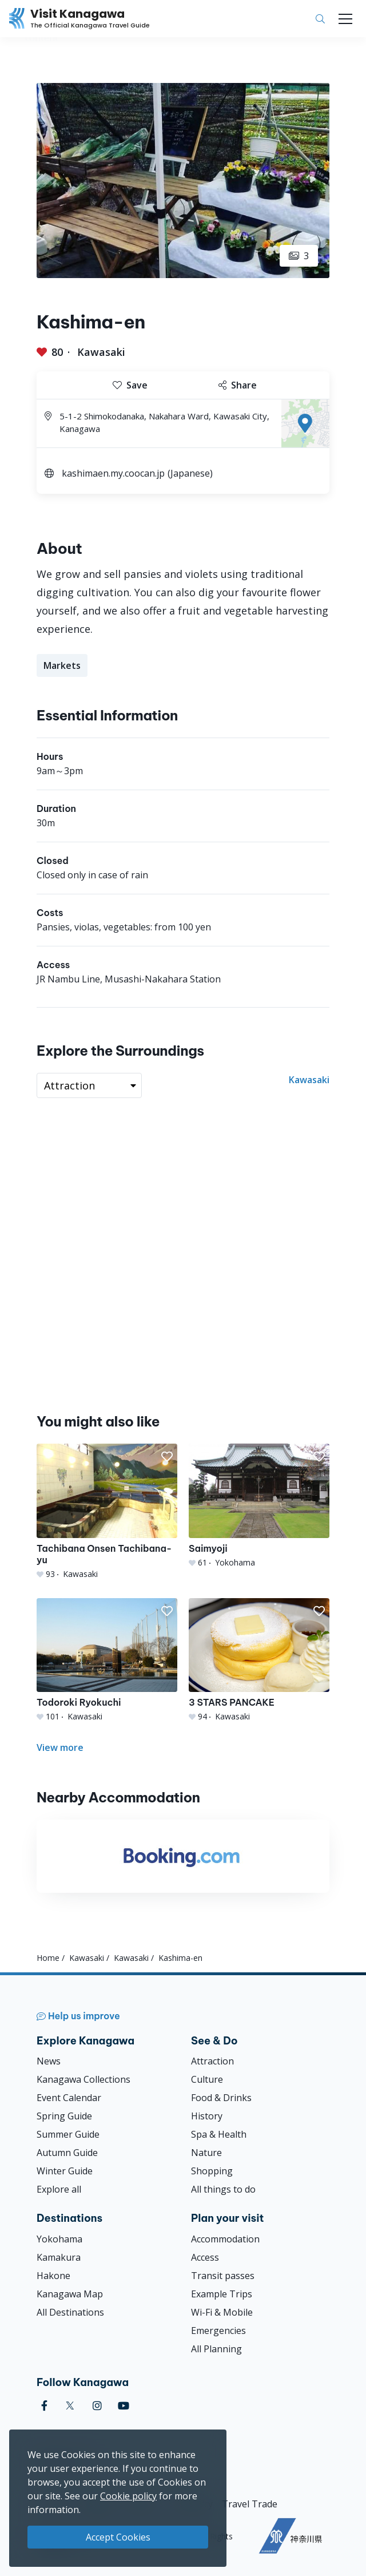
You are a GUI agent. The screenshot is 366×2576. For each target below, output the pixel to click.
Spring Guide (64, 2116)
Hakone (53, 2275)
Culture (207, 2079)
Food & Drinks (221, 2097)
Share (237, 385)
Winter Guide (65, 2171)
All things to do (223, 2189)
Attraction (212, 2061)
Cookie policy (128, 2496)
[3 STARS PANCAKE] (259, 1660)
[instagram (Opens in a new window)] (97, 2405)
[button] (167, 1456)
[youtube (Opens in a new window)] (123, 2405)
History (206, 2116)
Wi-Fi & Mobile (222, 2312)
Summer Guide (68, 2134)
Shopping (212, 2171)
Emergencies (218, 2330)
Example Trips (221, 2294)
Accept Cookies (118, 2537)
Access (205, 2257)
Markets (62, 665)
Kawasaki (101, 352)
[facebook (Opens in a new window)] (44, 2405)
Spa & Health (218, 2134)
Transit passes (222, 2275)
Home (48, 1957)
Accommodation (225, 2239)
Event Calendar (69, 2097)
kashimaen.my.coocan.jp (113, 473)
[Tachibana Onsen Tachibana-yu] (107, 1511)
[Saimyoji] (259, 1506)
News (49, 2061)
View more (60, 1747)
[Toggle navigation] (345, 18)
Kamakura (59, 2257)
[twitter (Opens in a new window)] (70, 2405)
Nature (206, 2152)
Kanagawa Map (70, 2294)
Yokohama (59, 2239)
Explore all (59, 2189)
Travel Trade (249, 2504)
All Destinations (70, 2312)
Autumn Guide (67, 2152)
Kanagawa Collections (83, 2079)
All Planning (216, 2349)
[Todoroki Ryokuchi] (107, 1660)
